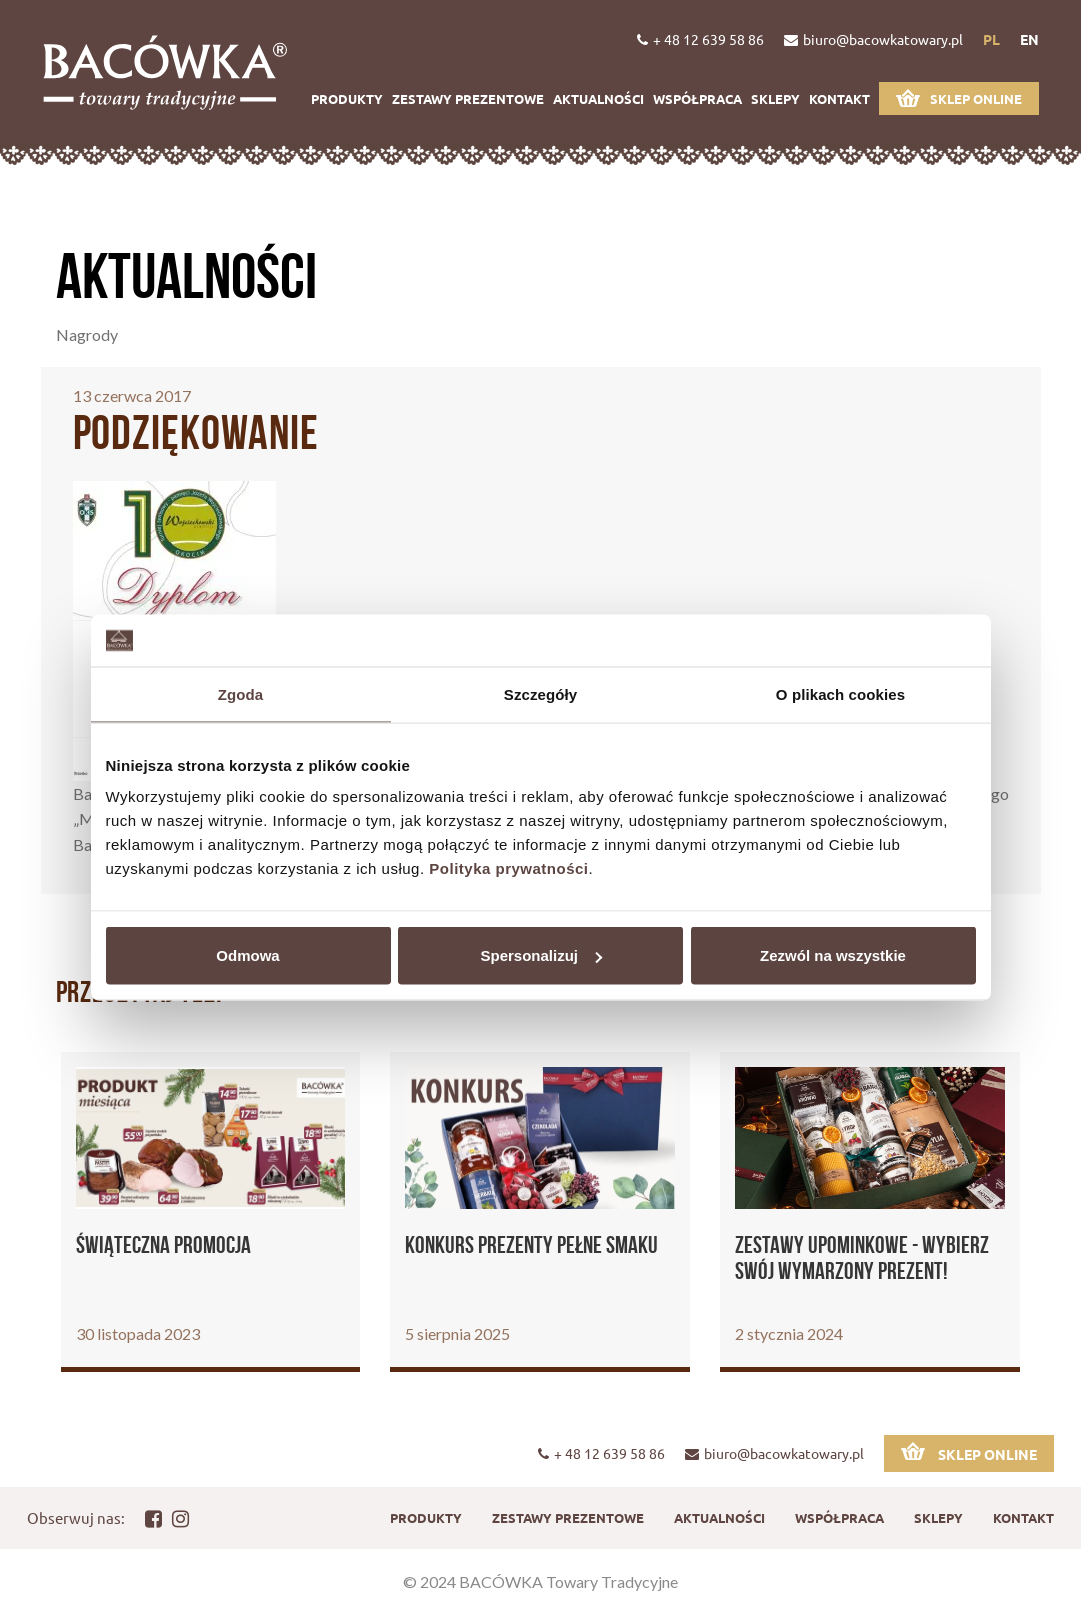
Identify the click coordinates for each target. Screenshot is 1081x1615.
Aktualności (598, 98)
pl (991, 39)
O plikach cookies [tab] (840, 693)
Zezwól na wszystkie (833, 955)
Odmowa (247, 955)
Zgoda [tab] (241, 693)
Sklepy (775, 98)
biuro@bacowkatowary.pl (873, 39)
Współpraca (697, 98)
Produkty (347, 98)
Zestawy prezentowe (468, 98)
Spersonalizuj (541, 955)
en (1029, 39)
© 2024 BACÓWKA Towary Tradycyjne (540, 1581)
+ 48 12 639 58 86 (700, 39)
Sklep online (959, 98)
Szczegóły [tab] (540, 693)
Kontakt (839, 98)
